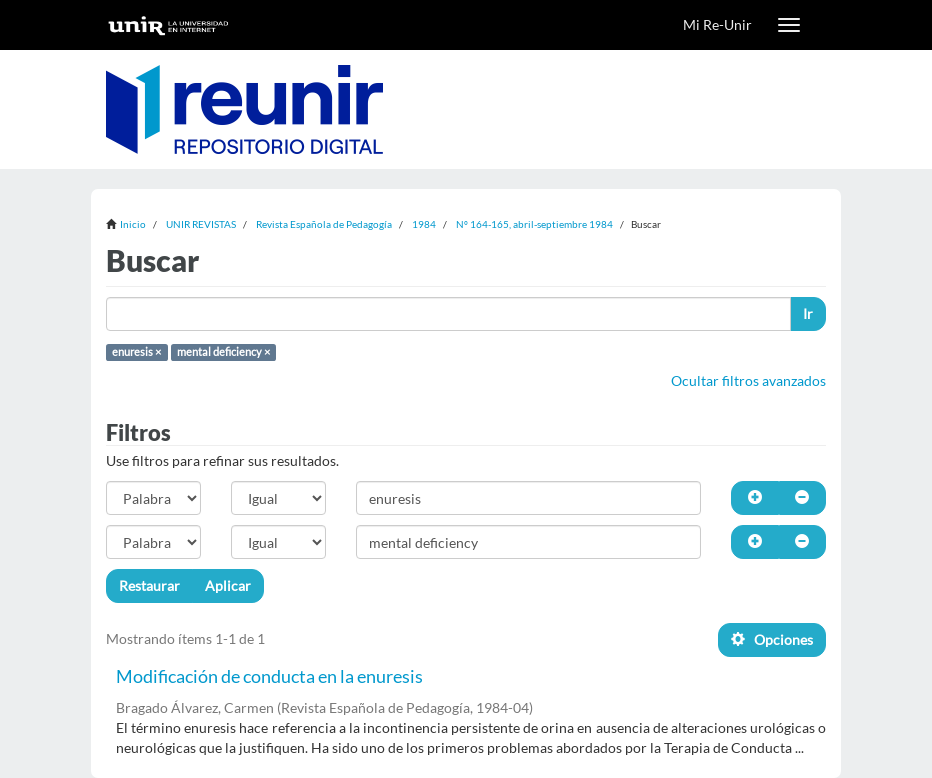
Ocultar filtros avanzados (748, 380)
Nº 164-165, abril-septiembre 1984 (534, 224)
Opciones (772, 639)
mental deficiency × (223, 352)
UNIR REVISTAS (201, 224)
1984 (424, 224)
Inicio (133, 224)
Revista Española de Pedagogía (324, 224)
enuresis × (136, 352)
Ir (808, 313)
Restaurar (149, 585)
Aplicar (228, 585)
